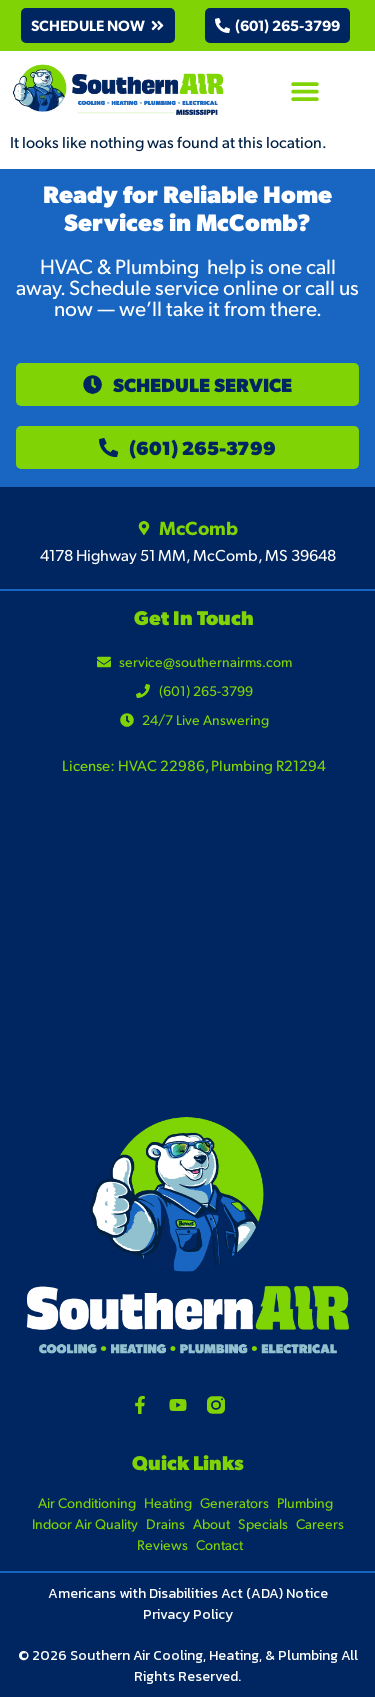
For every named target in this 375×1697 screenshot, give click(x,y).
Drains (165, 1523)
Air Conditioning (87, 1502)
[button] (98, 25)
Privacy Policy (188, 1614)
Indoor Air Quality (85, 1523)
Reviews (162, 1544)
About (211, 1523)
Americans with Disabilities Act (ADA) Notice (188, 1593)
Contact (219, 1544)
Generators (234, 1502)
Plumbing (305, 1502)
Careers (320, 1523)
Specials (263, 1523)
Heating (168, 1502)
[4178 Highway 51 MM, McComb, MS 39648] (187, 963)
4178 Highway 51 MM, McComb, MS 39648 (188, 554)
